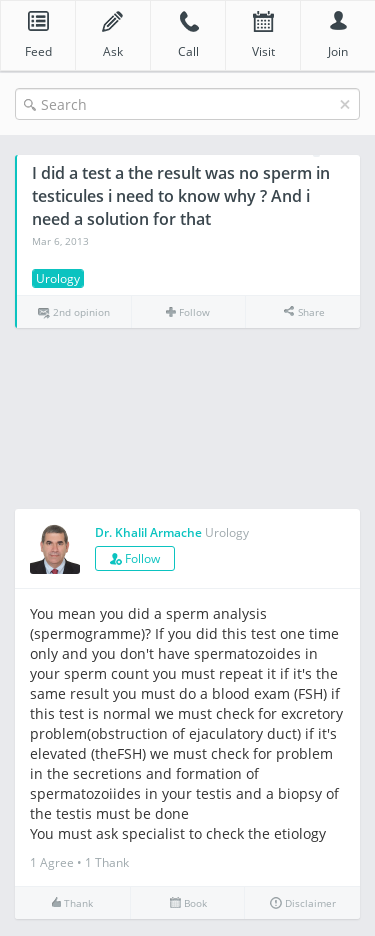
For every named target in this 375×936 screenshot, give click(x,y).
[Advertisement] (187, 419)
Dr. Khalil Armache (148, 532)
